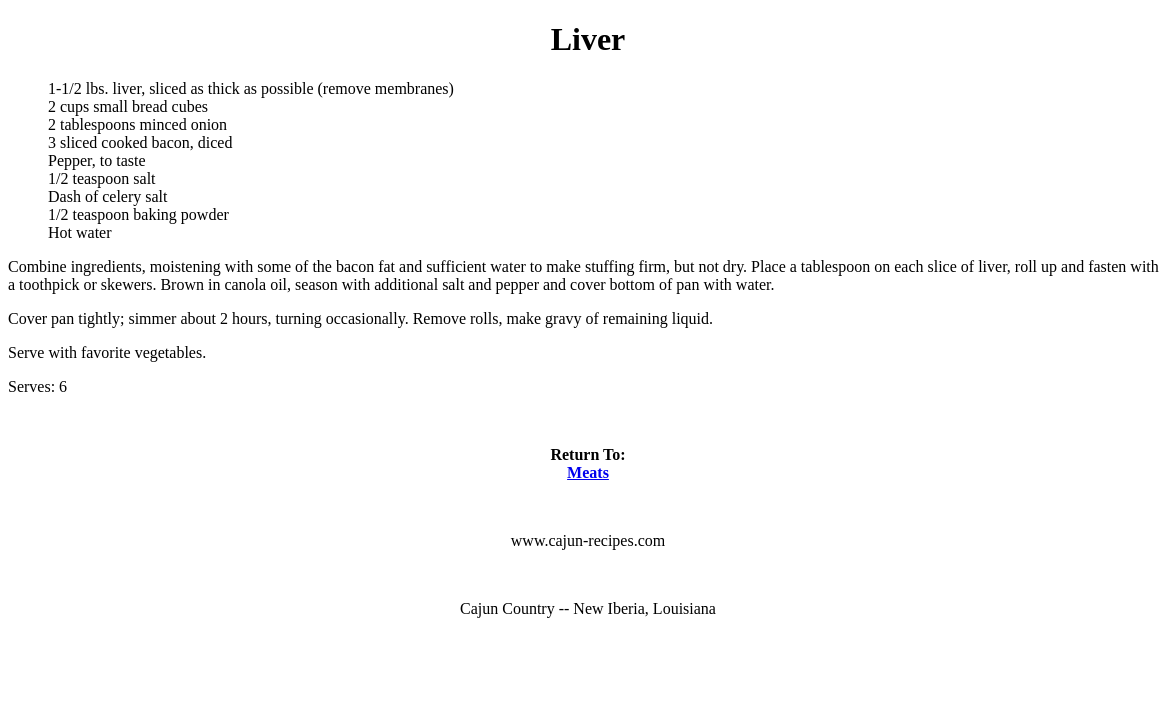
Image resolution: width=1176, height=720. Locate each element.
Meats (588, 472)
